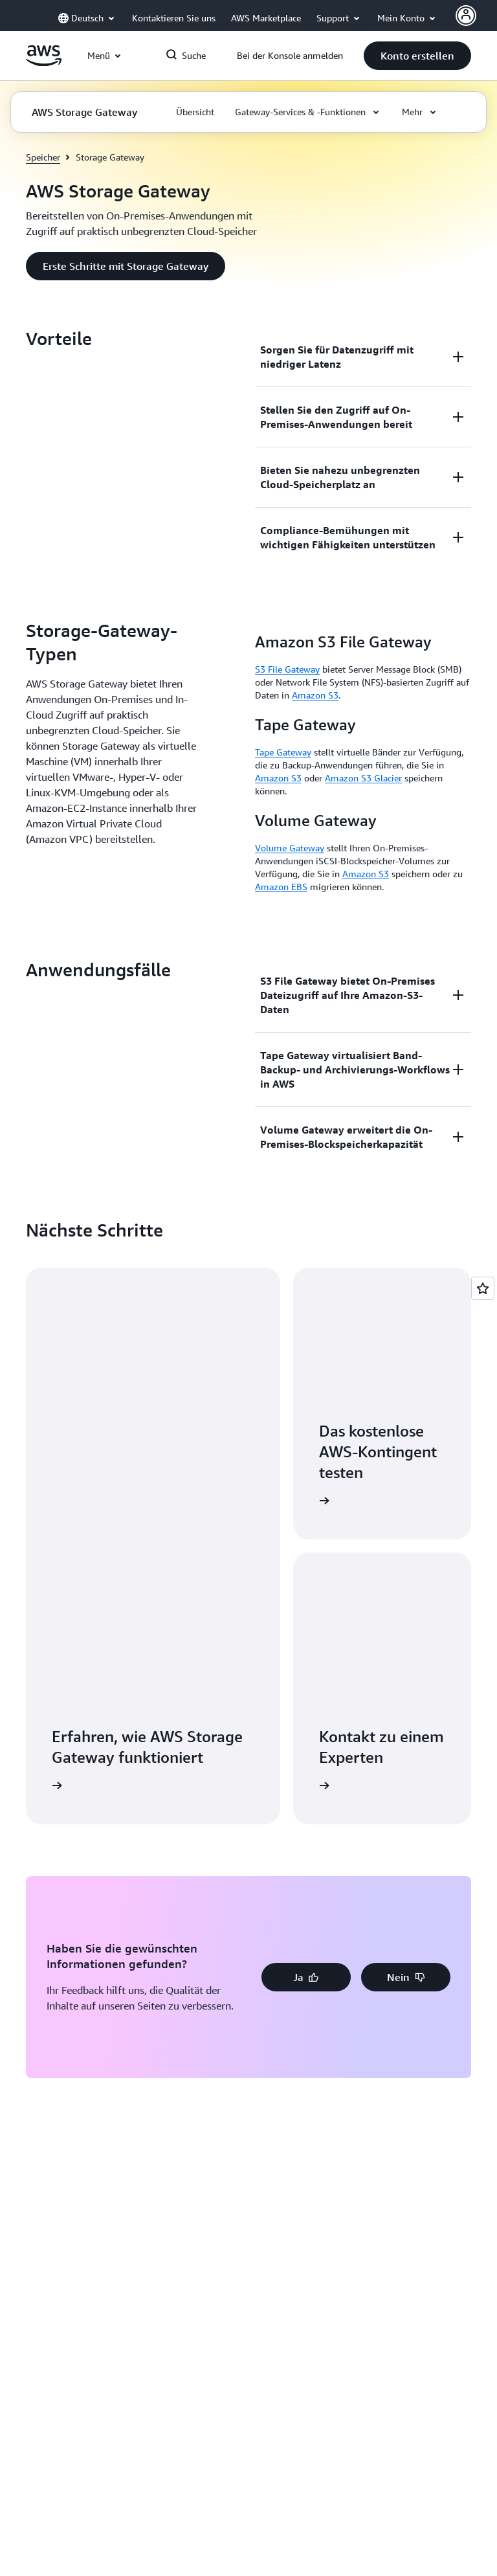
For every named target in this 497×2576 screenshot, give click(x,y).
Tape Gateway (283, 751)
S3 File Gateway (287, 669)
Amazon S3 (315, 694)
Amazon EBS (281, 886)
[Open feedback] (482, 1288)
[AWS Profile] (466, 15)
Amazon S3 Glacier (363, 777)
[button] (417, 55)
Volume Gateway (289, 847)
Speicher (43, 156)
